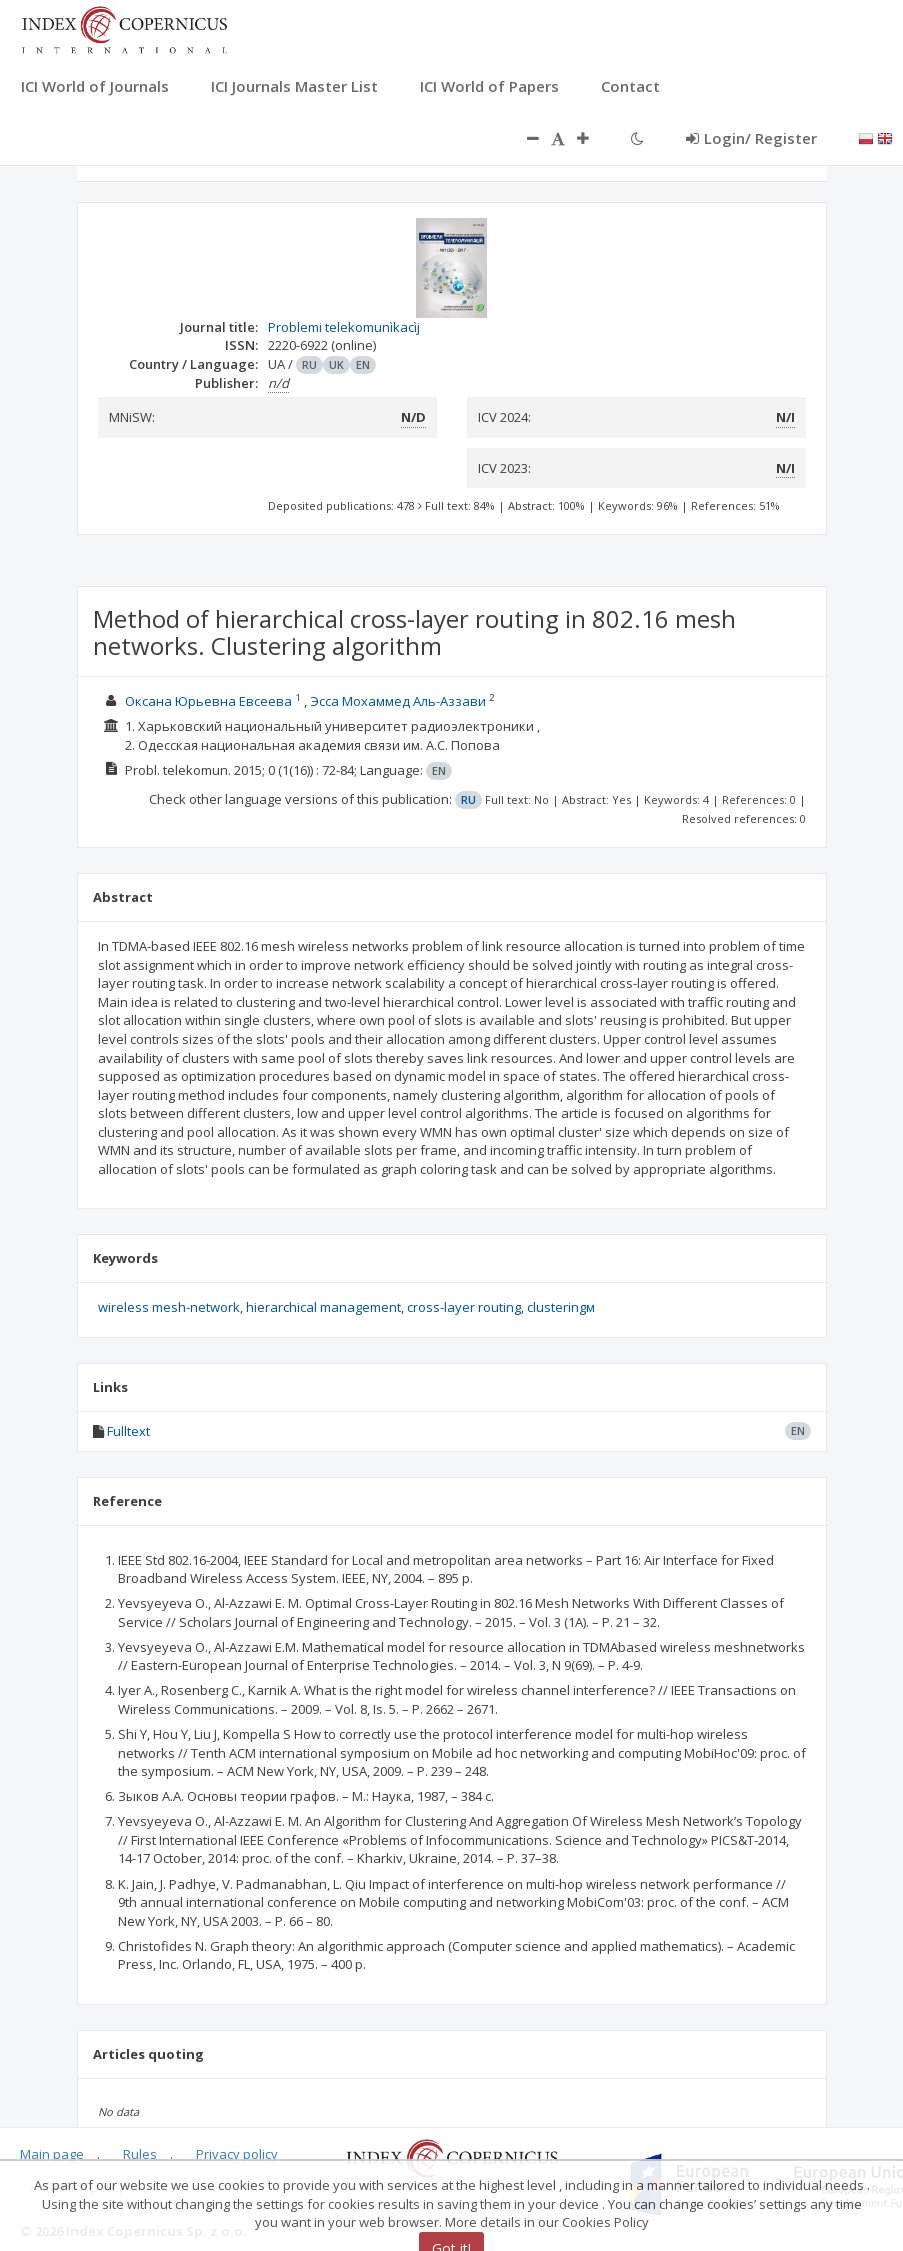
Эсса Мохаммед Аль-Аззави (398, 701)
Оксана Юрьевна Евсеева (208, 701)
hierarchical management (323, 1307)
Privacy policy (237, 2154)
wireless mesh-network (169, 1307)
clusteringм (561, 1307)
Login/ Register (751, 138)
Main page (52, 2154)
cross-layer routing (464, 1307)
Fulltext (128, 1431)
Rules (140, 2154)
